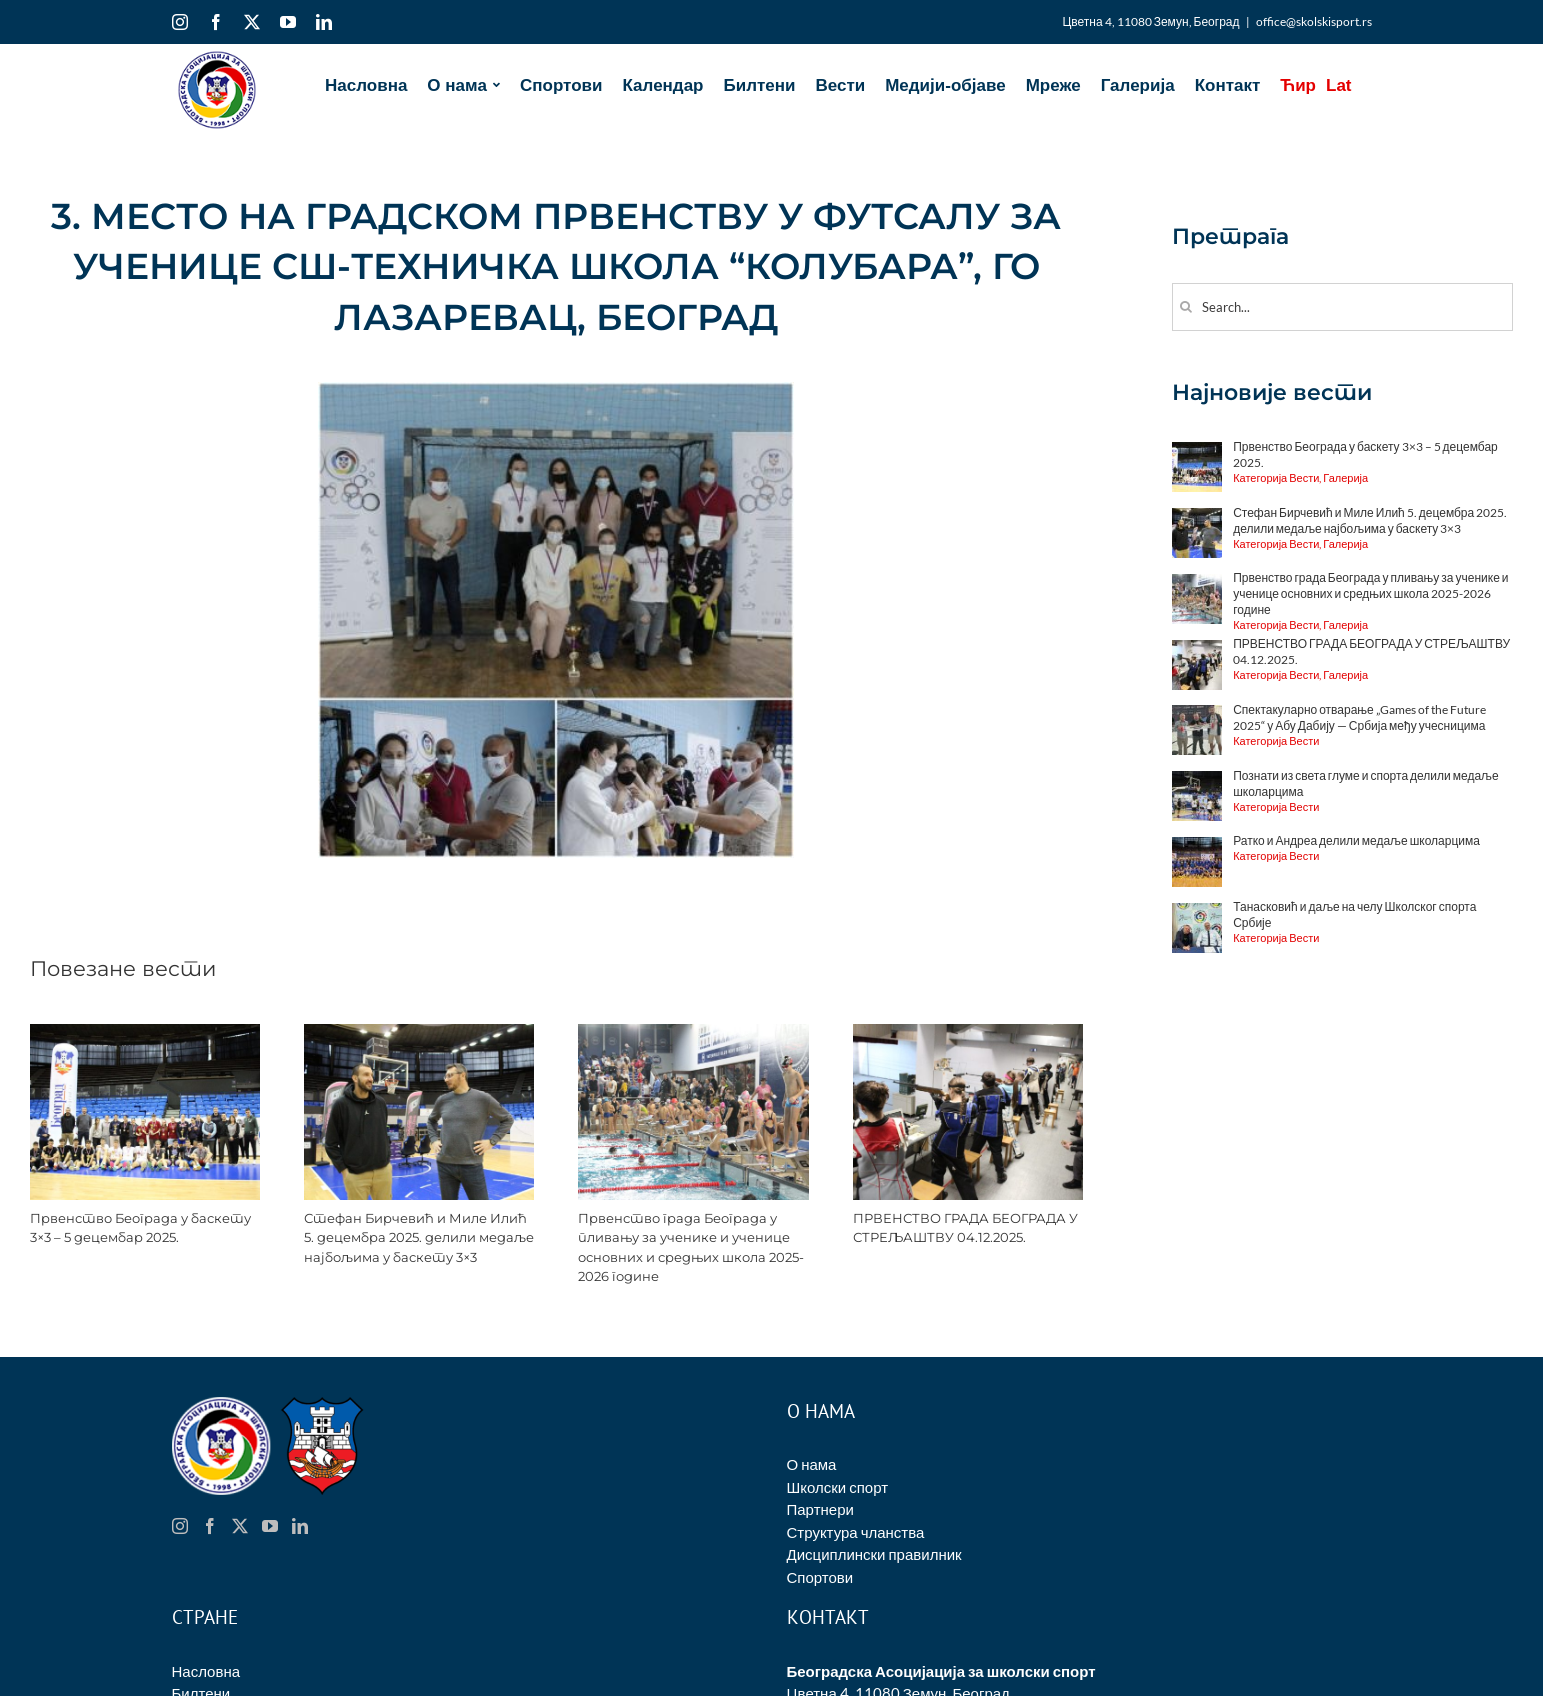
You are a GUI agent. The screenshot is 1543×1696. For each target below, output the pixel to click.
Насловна (206, 1671)
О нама (812, 1464)
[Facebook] (210, 1526)
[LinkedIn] (300, 1526)
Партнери (820, 1509)
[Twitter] (240, 1526)
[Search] (1186, 306)
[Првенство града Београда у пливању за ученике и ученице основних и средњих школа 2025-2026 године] (693, 1033)
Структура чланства (856, 1532)
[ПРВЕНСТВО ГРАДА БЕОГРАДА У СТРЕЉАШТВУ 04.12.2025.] (968, 1033)
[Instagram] (180, 1526)
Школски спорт (838, 1487)
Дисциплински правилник (874, 1554)
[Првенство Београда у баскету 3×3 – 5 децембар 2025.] (145, 1033)
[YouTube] (270, 1526)
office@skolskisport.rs (1314, 21)
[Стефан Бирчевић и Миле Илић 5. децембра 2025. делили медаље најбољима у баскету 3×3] (419, 1033)
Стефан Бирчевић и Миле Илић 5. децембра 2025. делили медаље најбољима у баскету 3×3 (419, 1237)
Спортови (820, 1577)
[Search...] (1342, 307)
